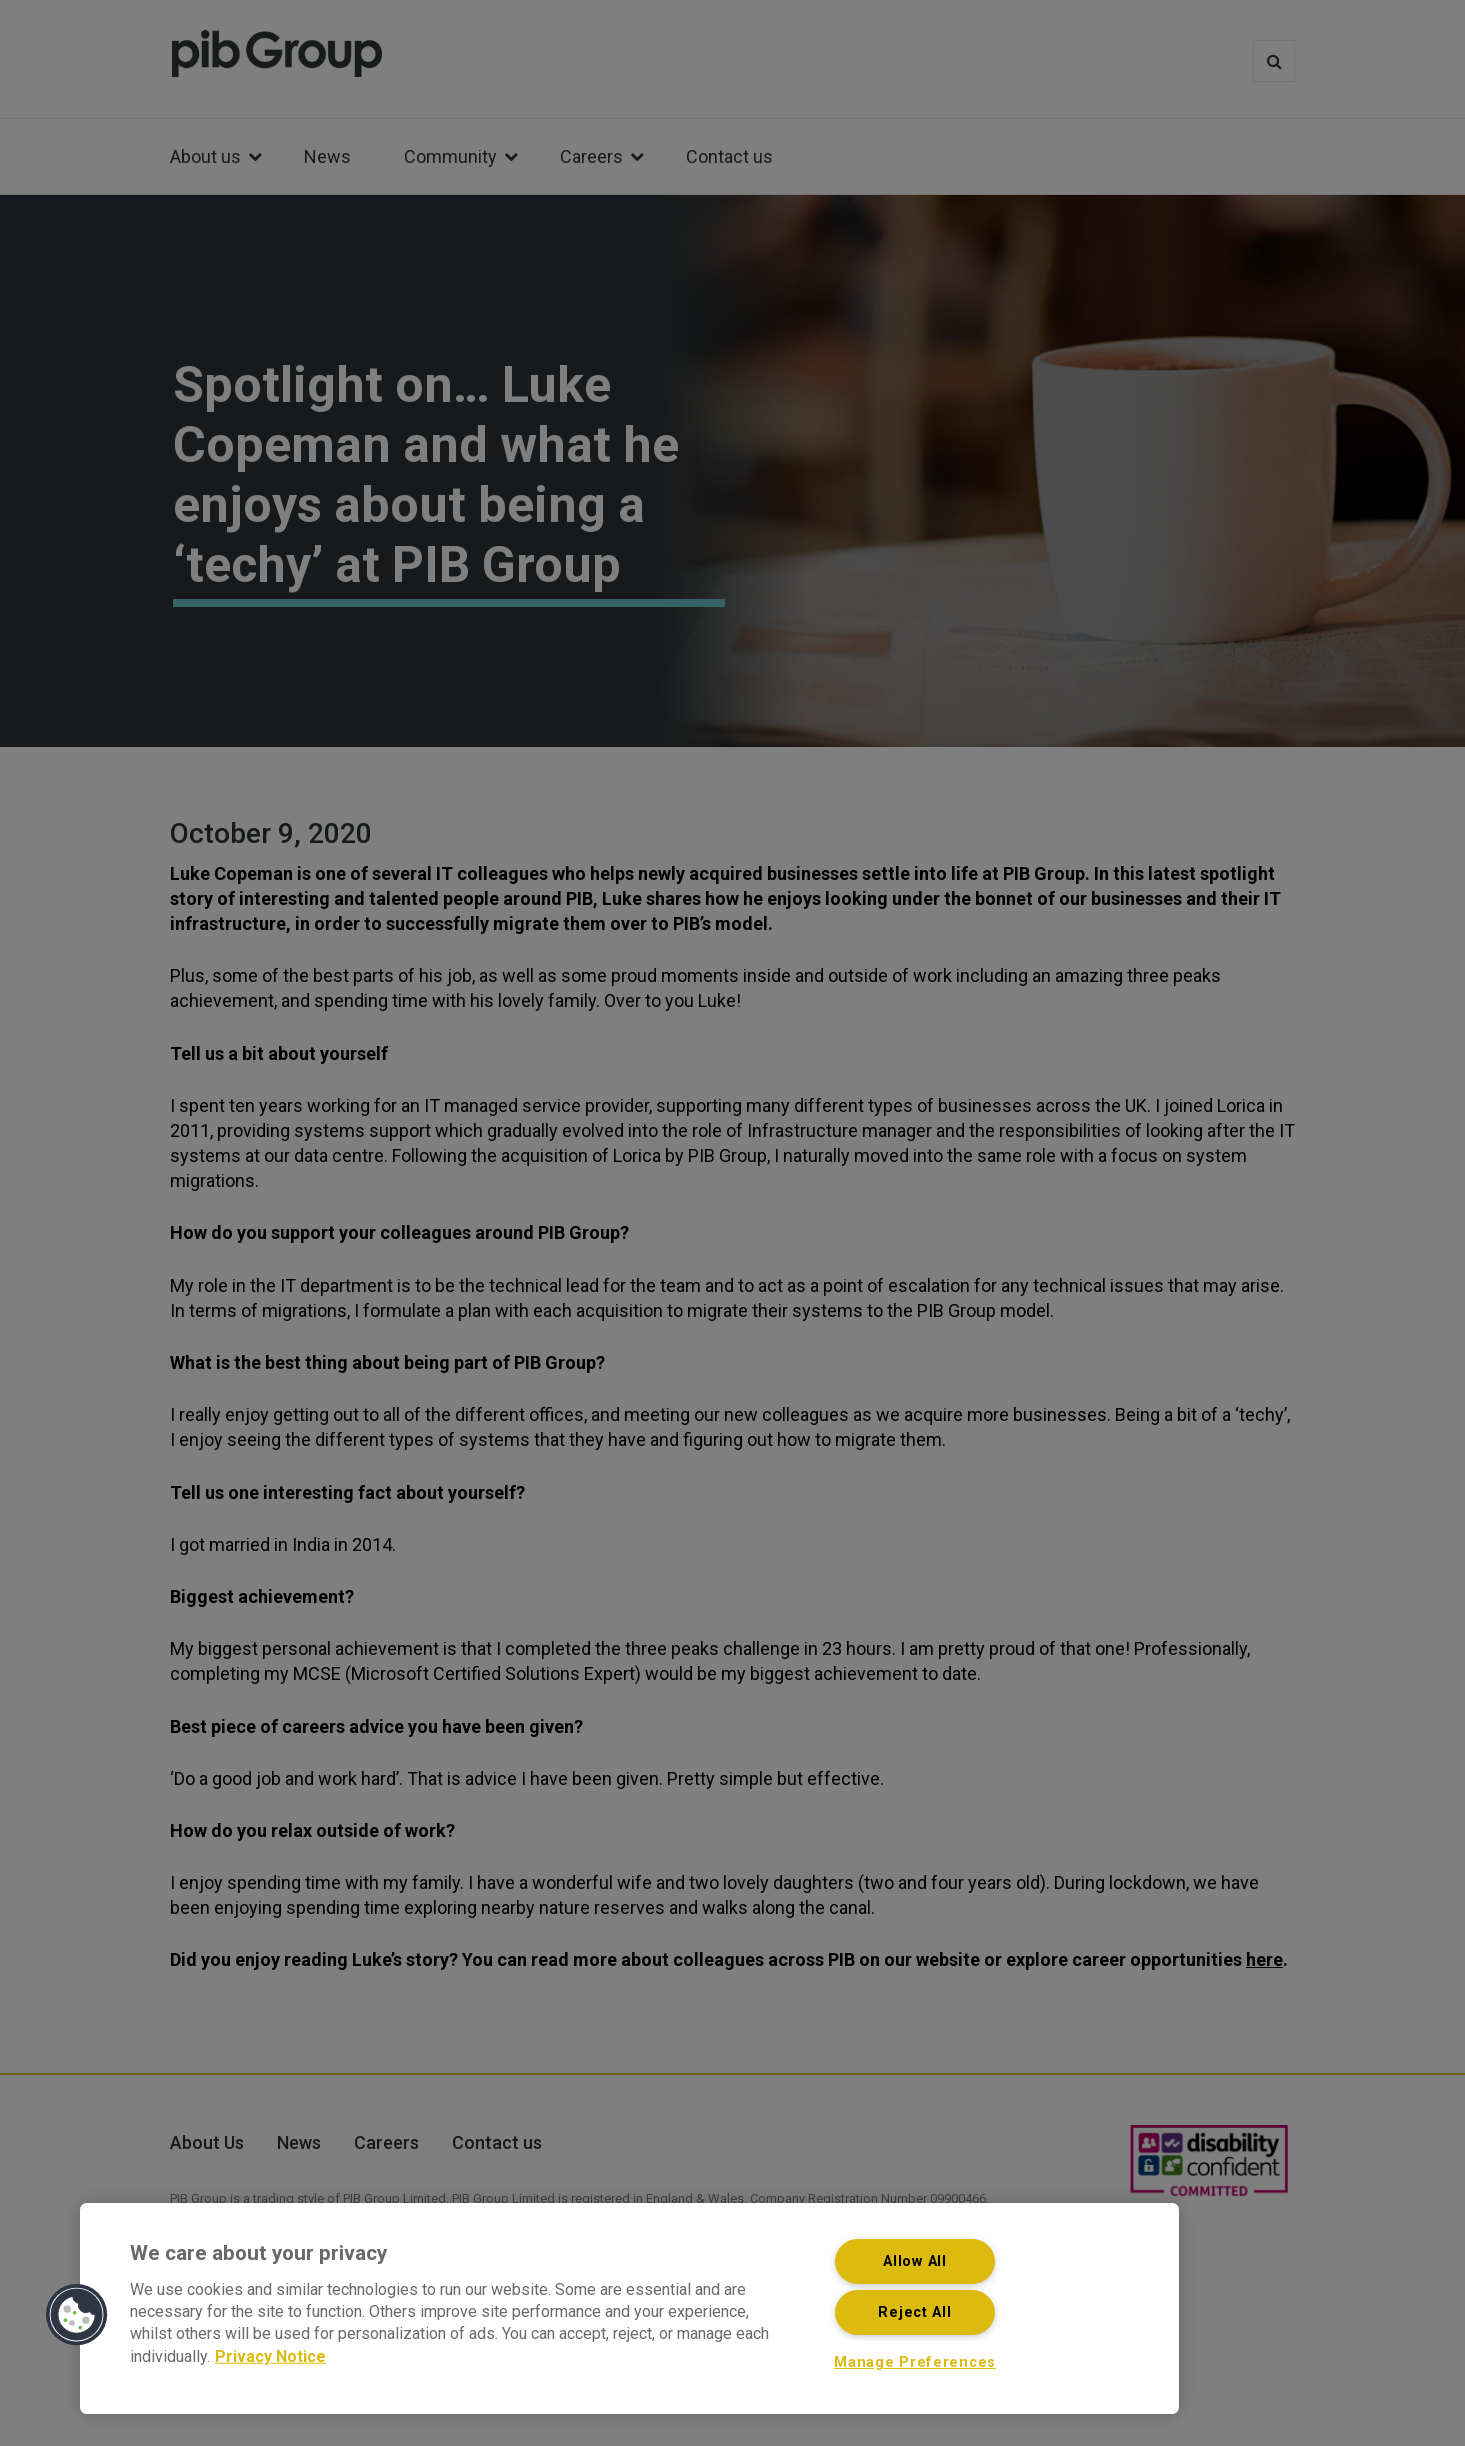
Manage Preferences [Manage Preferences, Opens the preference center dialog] (915, 2362)
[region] (629, 2308)
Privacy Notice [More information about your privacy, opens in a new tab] (270, 2355)
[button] (77, 2315)
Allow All (914, 2261)
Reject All (914, 2312)
